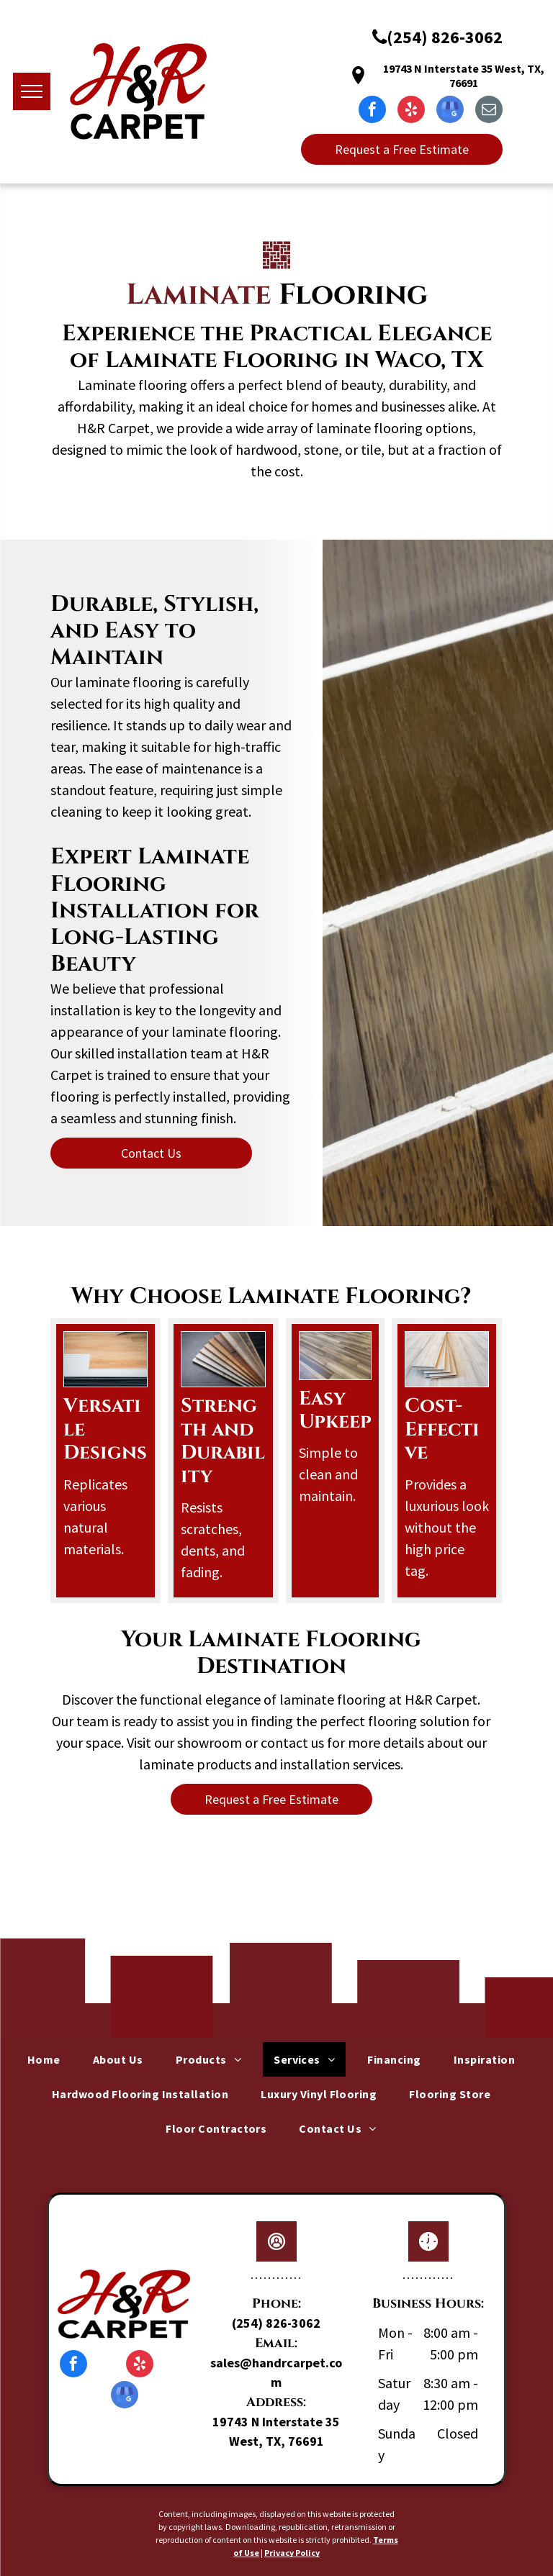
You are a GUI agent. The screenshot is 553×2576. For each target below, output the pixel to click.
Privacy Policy (292, 2552)
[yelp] (411, 111)
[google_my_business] (450, 111)
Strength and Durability (223, 1441)
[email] (489, 111)
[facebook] (372, 111)
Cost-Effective (442, 1429)
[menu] (31, 91)
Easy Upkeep (335, 1410)
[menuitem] (49, 2059)
